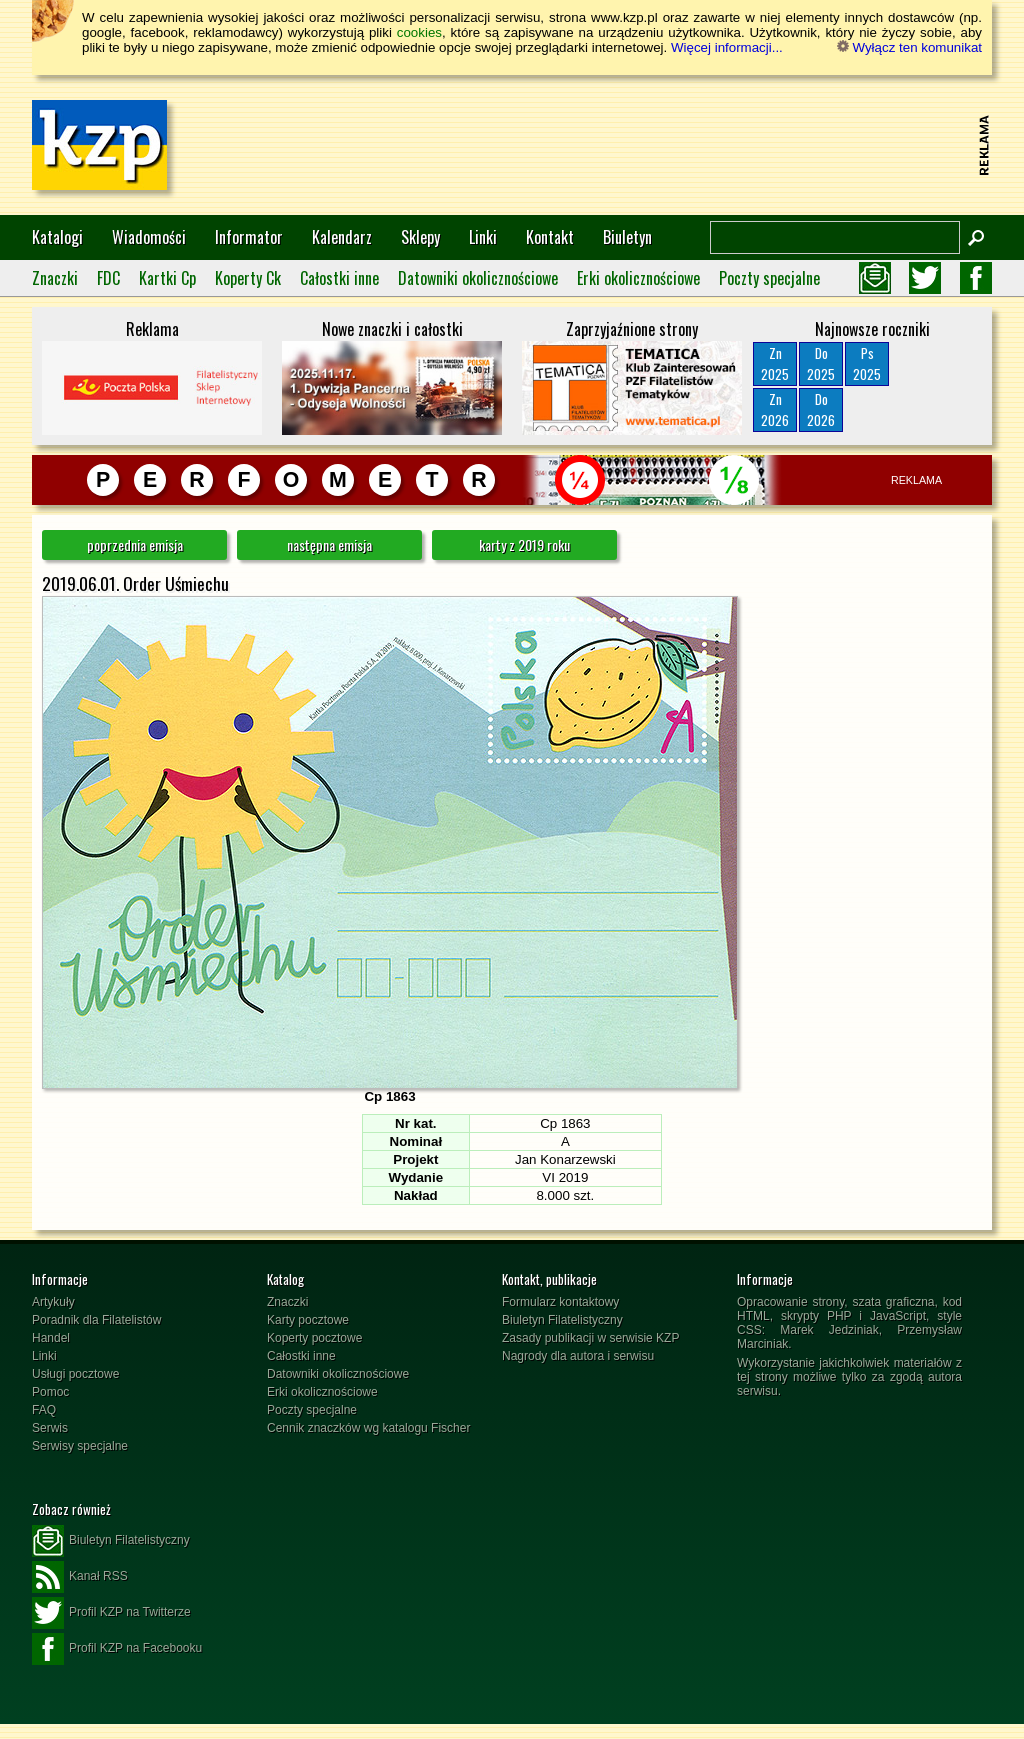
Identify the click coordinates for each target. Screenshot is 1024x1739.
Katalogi (57, 237)
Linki (483, 237)
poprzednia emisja (135, 544)
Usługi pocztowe (75, 1374)
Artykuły (53, 1302)
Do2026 (821, 409)
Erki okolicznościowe (638, 278)
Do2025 (821, 363)
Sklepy (420, 237)
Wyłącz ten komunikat (909, 47)
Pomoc (50, 1392)
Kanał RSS (80, 1577)
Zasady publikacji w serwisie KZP (590, 1338)
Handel (51, 1338)
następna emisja (329, 544)
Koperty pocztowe (314, 1338)
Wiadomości (149, 237)
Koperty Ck (248, 278)
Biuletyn (627, 237)
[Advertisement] (608, 145)
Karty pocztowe (308, 1320)
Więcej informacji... (727, 47)
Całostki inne (339, 278)
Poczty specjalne (769, 278)
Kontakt (550, 237)
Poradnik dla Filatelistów (96, 1320)
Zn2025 (775, 363)
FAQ (44, 1410)
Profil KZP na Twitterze (111, 1613)
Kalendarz (342, 237)
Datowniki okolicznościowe (478, 278)
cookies (419, 32)
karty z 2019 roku (524, 544)
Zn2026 (775, 409)
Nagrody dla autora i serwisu (578, 1356)
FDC (108, 278)
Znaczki (55, 278)
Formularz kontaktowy (560, 1302)
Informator (249, 237)
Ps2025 (867, 363)
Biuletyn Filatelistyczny (562, 1320)
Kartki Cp (167, 278)
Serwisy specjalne (80, 1446)
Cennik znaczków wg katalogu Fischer (368, 1428)
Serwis (50, 1428)
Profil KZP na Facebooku (117, 1649)
